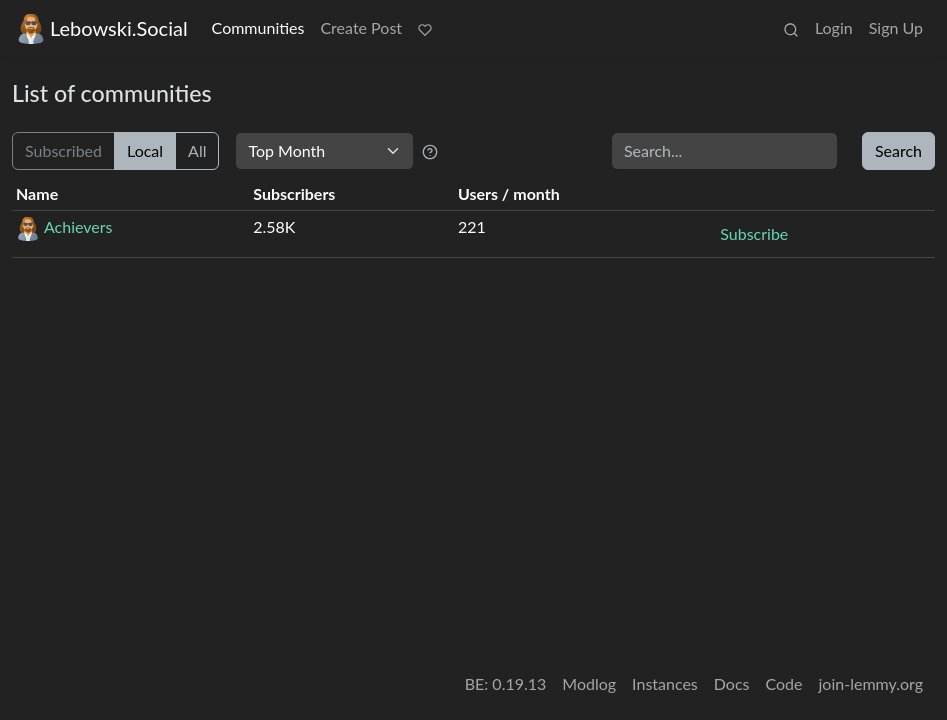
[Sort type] (324, 151)
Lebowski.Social (102, 28)
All (197, 150)
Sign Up (896, 27)
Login (834, 27)
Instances (665, 683)
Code (784, 683)
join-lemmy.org (871, 683)
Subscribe (754, 233)
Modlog (589, 683)
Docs (732, 683)
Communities (258, 27)
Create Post (361, 27)
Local (145, 150)
